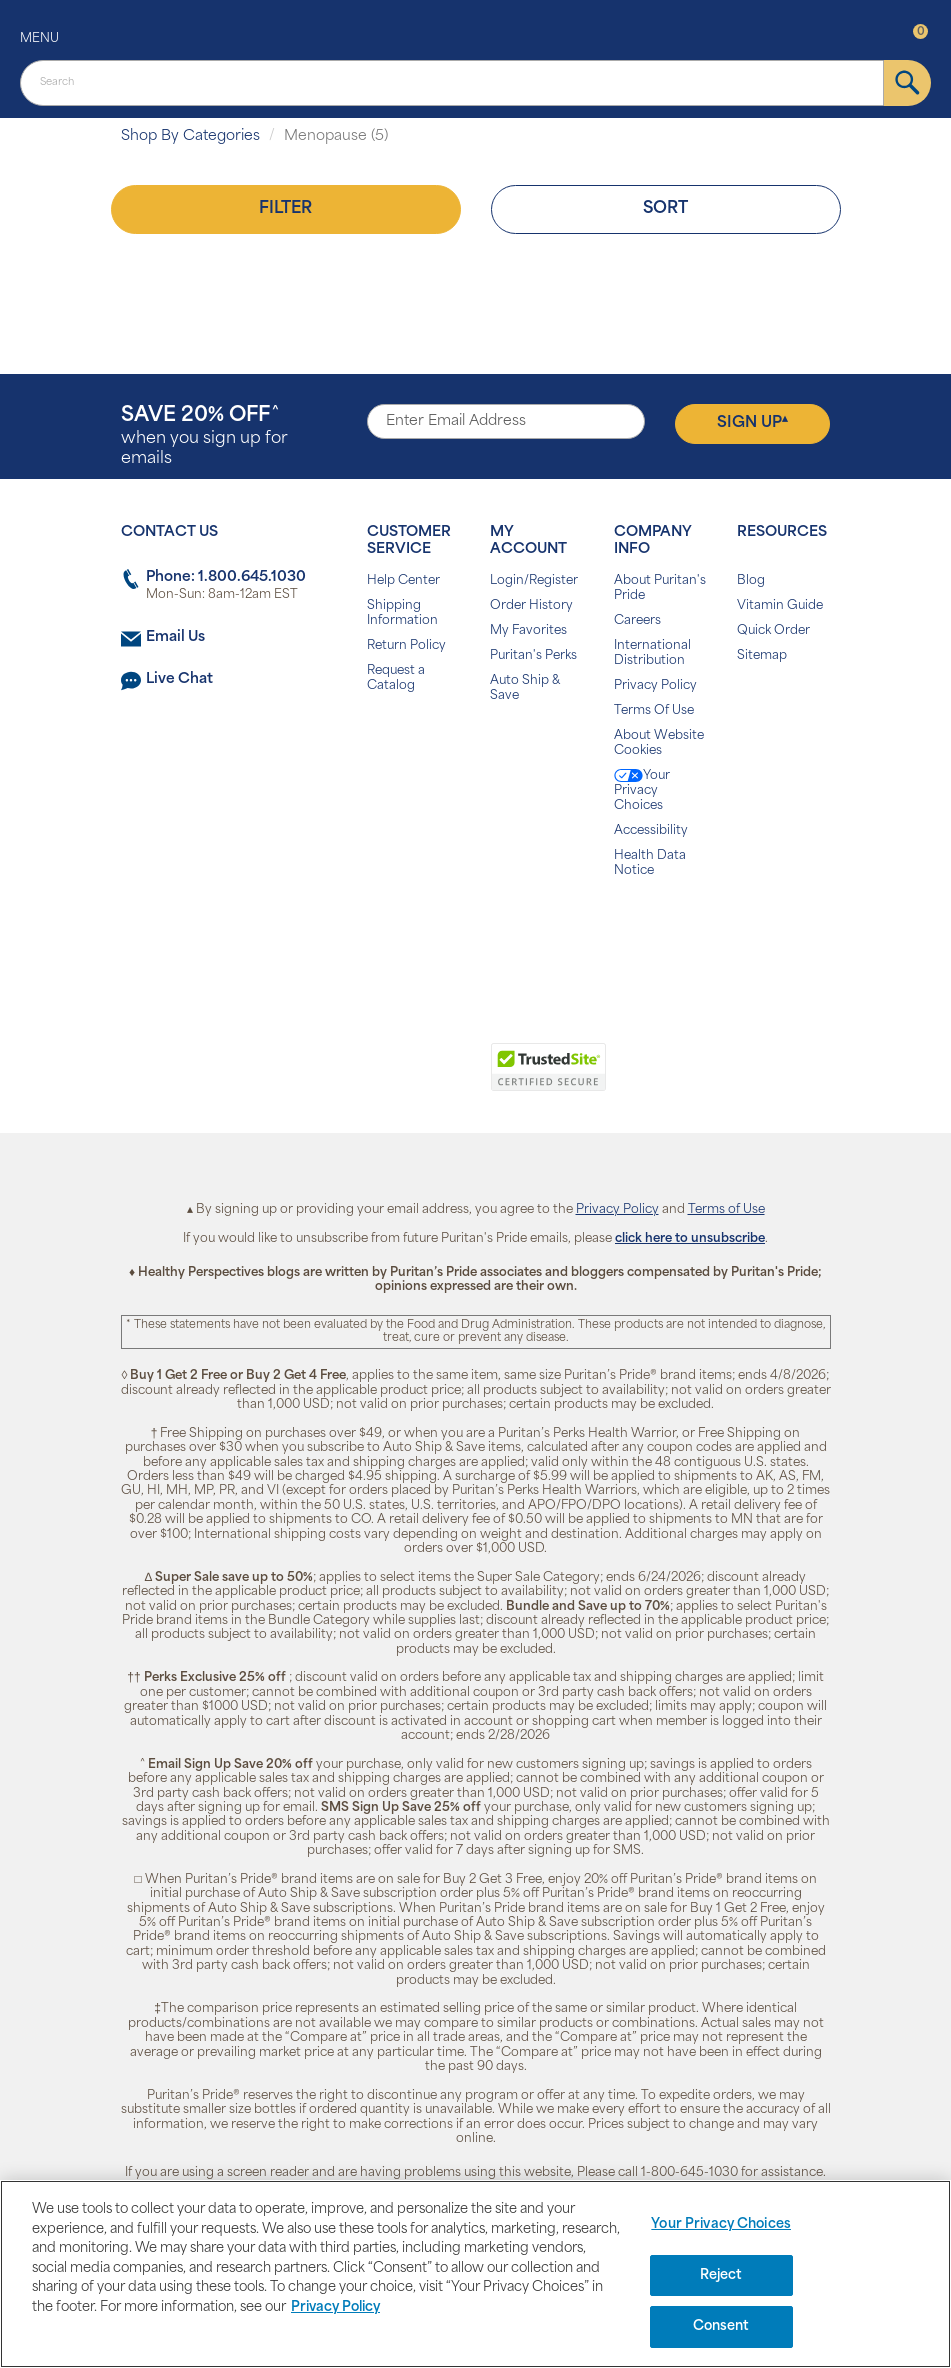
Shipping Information (402, 613)
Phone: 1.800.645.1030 (226, 577)
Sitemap (762, 656)
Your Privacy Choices (642, 790)
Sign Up (752, 423)
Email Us (175, 637)
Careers (637, 621)
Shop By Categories (190, 136)
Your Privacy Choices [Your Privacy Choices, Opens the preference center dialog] (721, 2224)
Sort (665, 209)
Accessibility (651, 831)
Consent (721, 2326)
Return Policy (406, 646)
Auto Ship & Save (525, 688)
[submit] (907, 83)
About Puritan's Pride (660, 588)
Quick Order (773, 631)
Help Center (403, 581)
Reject (721, 2275)
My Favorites (528, 631)
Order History (531, 606)
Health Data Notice (650, 863)
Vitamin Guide (780, 606)
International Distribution (652, 653)
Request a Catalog (396, 678)
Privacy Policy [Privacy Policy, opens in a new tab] (335, 2307)
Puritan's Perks (533, 656)
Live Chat (179, 679)
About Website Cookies (659, 743)
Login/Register (534, 581)
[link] (393, 1078)
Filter (285, 209)
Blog (751, 581)
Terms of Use (726, 1210)
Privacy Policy (655, 686)
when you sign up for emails (204, 436)
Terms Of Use (654, 711)
